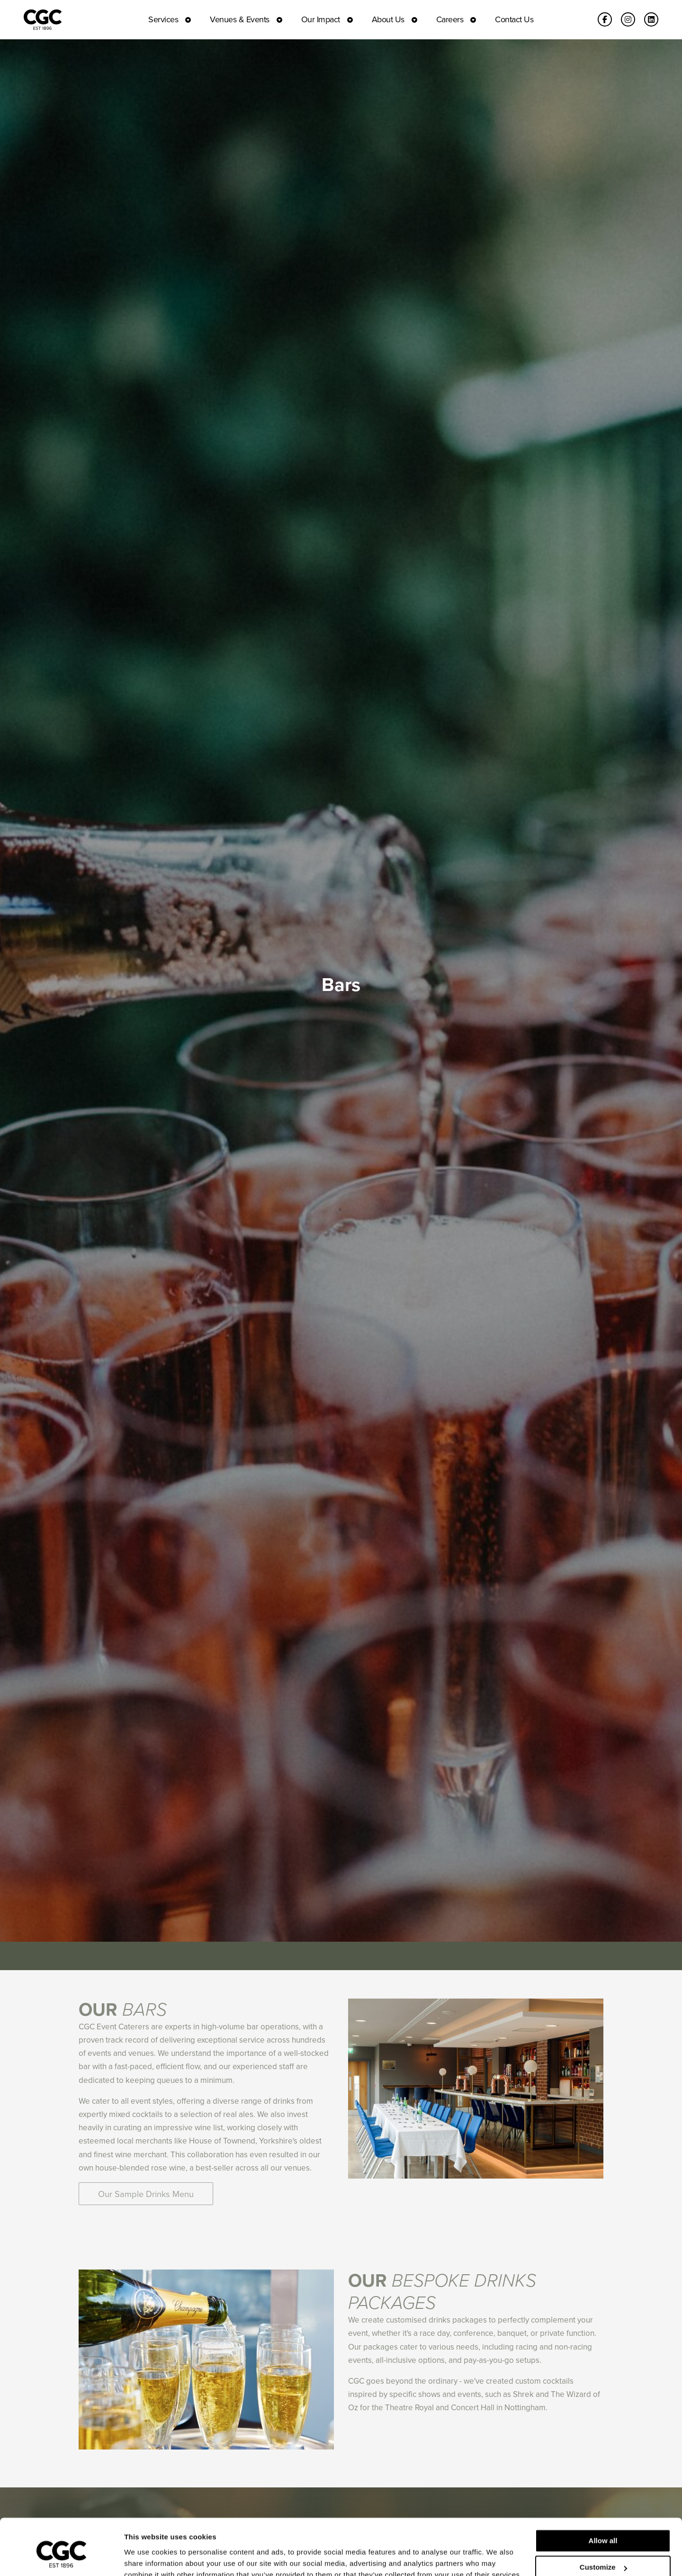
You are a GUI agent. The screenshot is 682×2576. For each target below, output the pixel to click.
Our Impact (320, 19)
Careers (450, 19)
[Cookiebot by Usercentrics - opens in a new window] (61, 2557)
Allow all (603, 2497)
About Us (388, 19)
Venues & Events (239, 19)
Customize (603, 2524)
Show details (146, 2557)
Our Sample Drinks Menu (146, 2194)
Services (163, 19)
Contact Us (514, 19)
